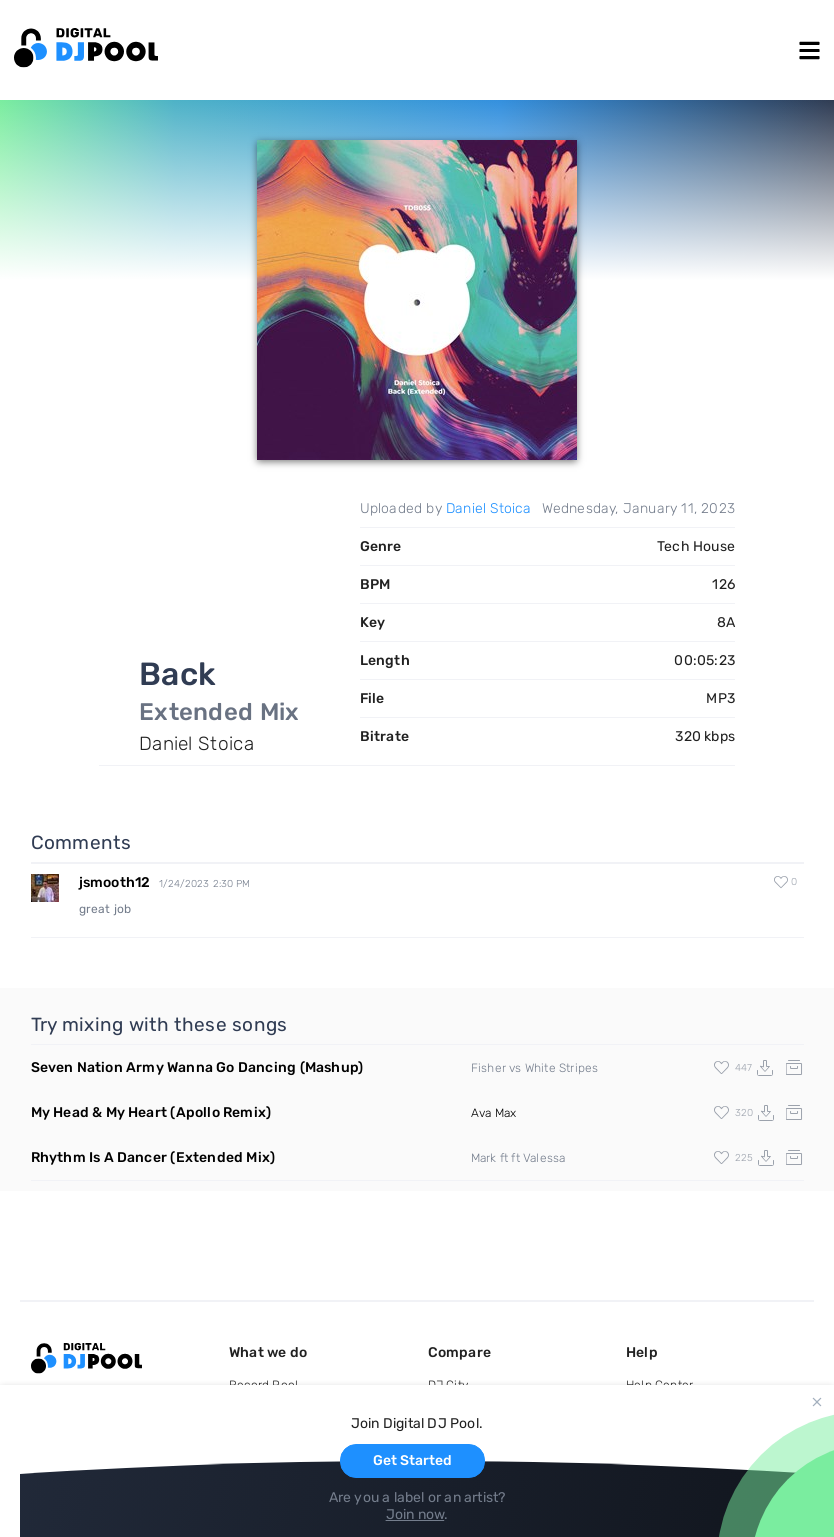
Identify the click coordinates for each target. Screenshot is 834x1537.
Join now (415, 1514)
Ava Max (493, 1113)
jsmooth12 (115, 882)
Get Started (412, 1460)
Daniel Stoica (489, 508)
